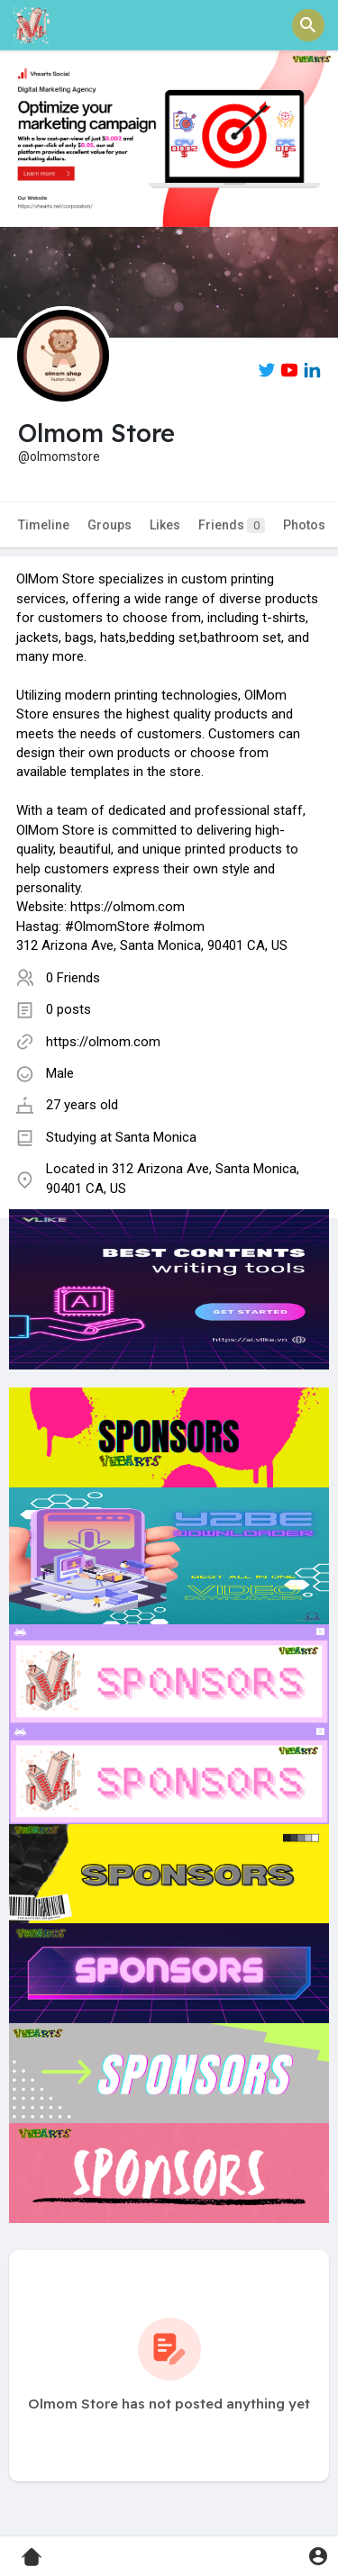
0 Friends (73, 978)
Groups (109, 525)
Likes (165, 525)
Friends (231, 525)
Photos (304, 525)
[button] (308, 25)
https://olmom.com (103, 1042)
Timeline (43, 525)
